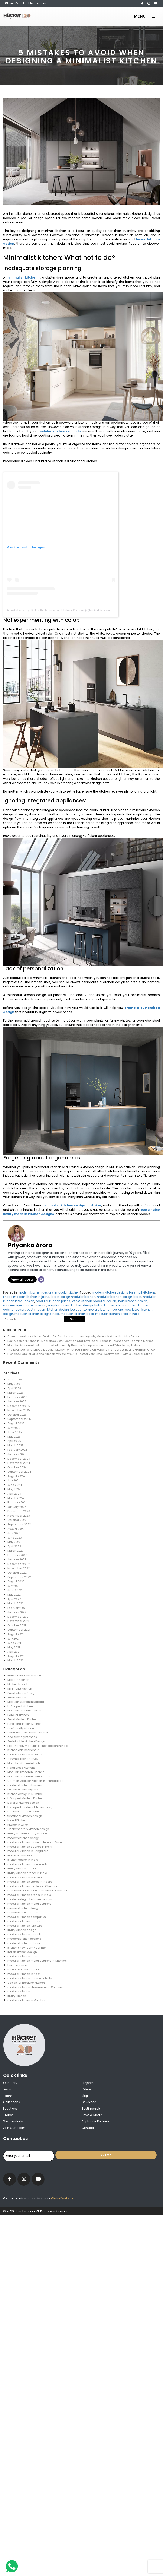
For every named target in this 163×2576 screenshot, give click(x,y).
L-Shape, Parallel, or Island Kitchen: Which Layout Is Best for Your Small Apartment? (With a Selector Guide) (80, 1354)
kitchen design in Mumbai (25, 1794)
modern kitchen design (23, 1838)
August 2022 (16, 1581)
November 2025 (18, 1410)
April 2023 (14, 1546)
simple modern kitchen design (70, 1305)
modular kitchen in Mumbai (26, 2000)
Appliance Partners (96, 2121)
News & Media (92, 2115)
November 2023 (18, 1516)
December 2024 (18, 1459)
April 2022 (14, 1599)
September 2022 (19, 1577)
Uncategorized (17, 1965)
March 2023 (15, 1551)
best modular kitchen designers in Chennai (37, 1890)
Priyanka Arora (30, 1245)
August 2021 (15, 1634)
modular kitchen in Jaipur (24, 1754)
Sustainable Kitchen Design (26, 1741)
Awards (8, 2089)
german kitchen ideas (22, 1912)
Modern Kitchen (18, 1680)
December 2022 (18, 1564)
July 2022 (13, 1586)
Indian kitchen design (22, 1952)
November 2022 (18, 1568)
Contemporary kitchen (23, 1811)
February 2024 (17, 1502)
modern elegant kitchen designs (30, 1899)
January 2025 (16, 1454)
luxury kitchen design (21, 1930)
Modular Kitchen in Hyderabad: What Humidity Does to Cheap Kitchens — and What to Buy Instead (74, 1345)
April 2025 (14, 1441)
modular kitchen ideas (77, 1314)
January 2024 (16, 1507)
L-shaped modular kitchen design (30, 1807)
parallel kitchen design (23, 1803)
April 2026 (14, 1388)
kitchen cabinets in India (24, 1969)
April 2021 (13, 1652)
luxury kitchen (16, 1996)
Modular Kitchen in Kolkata (25, 1702)
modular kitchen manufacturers (29, 1904)
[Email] (41, 1279)
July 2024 (13, 1480)
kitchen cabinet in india (23, 1750)
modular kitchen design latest (119, 1297)
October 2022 (17, 1573)
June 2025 (14, 1432)
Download (89, 2102)
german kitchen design (23, 1908)
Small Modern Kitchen (22, 1719)
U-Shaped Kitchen (20, 1706)
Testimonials (91, 2108)
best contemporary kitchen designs (97, 1309)
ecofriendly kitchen (20, 1728)
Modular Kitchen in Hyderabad (28, 1763)
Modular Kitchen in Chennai (26, 1772)
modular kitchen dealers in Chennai (32, 1886)
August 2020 (16, 1656)
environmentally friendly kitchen (29, 1732)
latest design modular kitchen (73, 1297)
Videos (86, 2089)
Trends (8, 2115)
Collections (11, 2102)
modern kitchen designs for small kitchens (123, 1292)
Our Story (10, 2083)
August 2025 (16, 1423)
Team (7, 2096)
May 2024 (14, 1489)
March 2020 (15, 1660)
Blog (85, 2096)
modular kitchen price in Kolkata (29, 1978)
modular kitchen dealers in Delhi (29, 1847)
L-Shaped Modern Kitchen (25, 1798)
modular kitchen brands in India (29, 1895)
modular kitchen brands (24, 1921)
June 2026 (14, 1379)
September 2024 (19, 1472)
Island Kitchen (17, 1820)
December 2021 (18, 1617)
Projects (88, 2083)
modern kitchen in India (23, 1943)
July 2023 (13, 1533)
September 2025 (19, 1419)
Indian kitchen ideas (109, 1305)
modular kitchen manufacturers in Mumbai (36, 1842)
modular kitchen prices (53, 1301)
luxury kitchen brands (22, 1868)
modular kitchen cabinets (59, 431)
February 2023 (17, 1555)
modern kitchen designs (36, 1292)
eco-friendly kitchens (22, 1737)
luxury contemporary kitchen (27, 1833)
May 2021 (13, 1647)
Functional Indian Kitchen (24, 1724)
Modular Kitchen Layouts (24, 1711)
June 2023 (14, 1538)
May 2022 (14, 1595)
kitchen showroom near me (26, 1948)
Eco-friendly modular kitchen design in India (37, 1746)
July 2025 (13, 1428)
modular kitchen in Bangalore (27, 1851)
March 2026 (15, 1393)
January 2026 (16, 1401)
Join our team (14, 2128)
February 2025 (17, 1450)
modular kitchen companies (27, 1917)
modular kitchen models (24, 1934)
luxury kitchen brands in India (27, 1873)
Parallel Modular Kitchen (24, 1676)
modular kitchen (67, 1292)
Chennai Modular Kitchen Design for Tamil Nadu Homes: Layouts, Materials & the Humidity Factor (73, 1336)
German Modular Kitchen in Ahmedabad (35, 1781)
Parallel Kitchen (18, 1715)
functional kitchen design (24, 1816)
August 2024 (16, 1476)
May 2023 (14, 1542)
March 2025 (15, 1445)
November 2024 (18, 1463)
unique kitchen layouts (22, 1789)
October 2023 (17, 1520)
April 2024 (14, 1494)
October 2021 (16, 1625)
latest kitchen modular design (94, 1301)
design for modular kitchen (26, 1983)
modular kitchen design (23, 1956)
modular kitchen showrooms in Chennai (35, 1987)
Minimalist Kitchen (19, 1689)
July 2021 (13, 1639)
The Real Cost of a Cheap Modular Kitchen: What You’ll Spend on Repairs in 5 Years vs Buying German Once (81, 1350)
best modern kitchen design (48, 1309)
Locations (10, 2108)
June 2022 (14, 1590)
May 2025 (14, 1437)
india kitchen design (132, 1301)
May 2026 (14, 1384)
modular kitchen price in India (117, 1314)
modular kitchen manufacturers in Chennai (37, 1961)
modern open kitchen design (24, 1305)
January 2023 (16, 1559)
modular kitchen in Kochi (24, 1974)
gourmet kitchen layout (23, 1759)
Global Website (62, 2198)
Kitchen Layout (17, 1684)
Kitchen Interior (17, 1825)
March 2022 (15, 1603)
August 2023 (16, 1529)
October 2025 (17, 1415)
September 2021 (18, 1630)
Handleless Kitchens (21, 1768)
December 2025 (18, 1406)
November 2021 (18, 1621)
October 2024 (17, 1467)
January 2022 (16, 1612)
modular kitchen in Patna (24, 1877)
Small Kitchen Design (21, 1693)
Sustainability (13, 2121)
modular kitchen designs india (36, 1314)
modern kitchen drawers (24, 1785)
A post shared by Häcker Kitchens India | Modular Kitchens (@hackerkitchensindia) (61, 610)
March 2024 (15, 1498)
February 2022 (17, 1608)
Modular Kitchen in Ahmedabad (29, 1776)
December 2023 (18, 1511)
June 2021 (14, 1643)
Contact (88, 2128)
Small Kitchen (16, 1697)
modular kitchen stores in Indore (29, 1882)
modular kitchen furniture (24, 1926)
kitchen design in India (22, 1860)
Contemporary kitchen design (28, 1829)
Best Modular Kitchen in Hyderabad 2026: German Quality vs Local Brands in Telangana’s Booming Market (80, 1341)
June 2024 (14, 1485)
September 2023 (19, 1524)
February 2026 (17, 1397)
